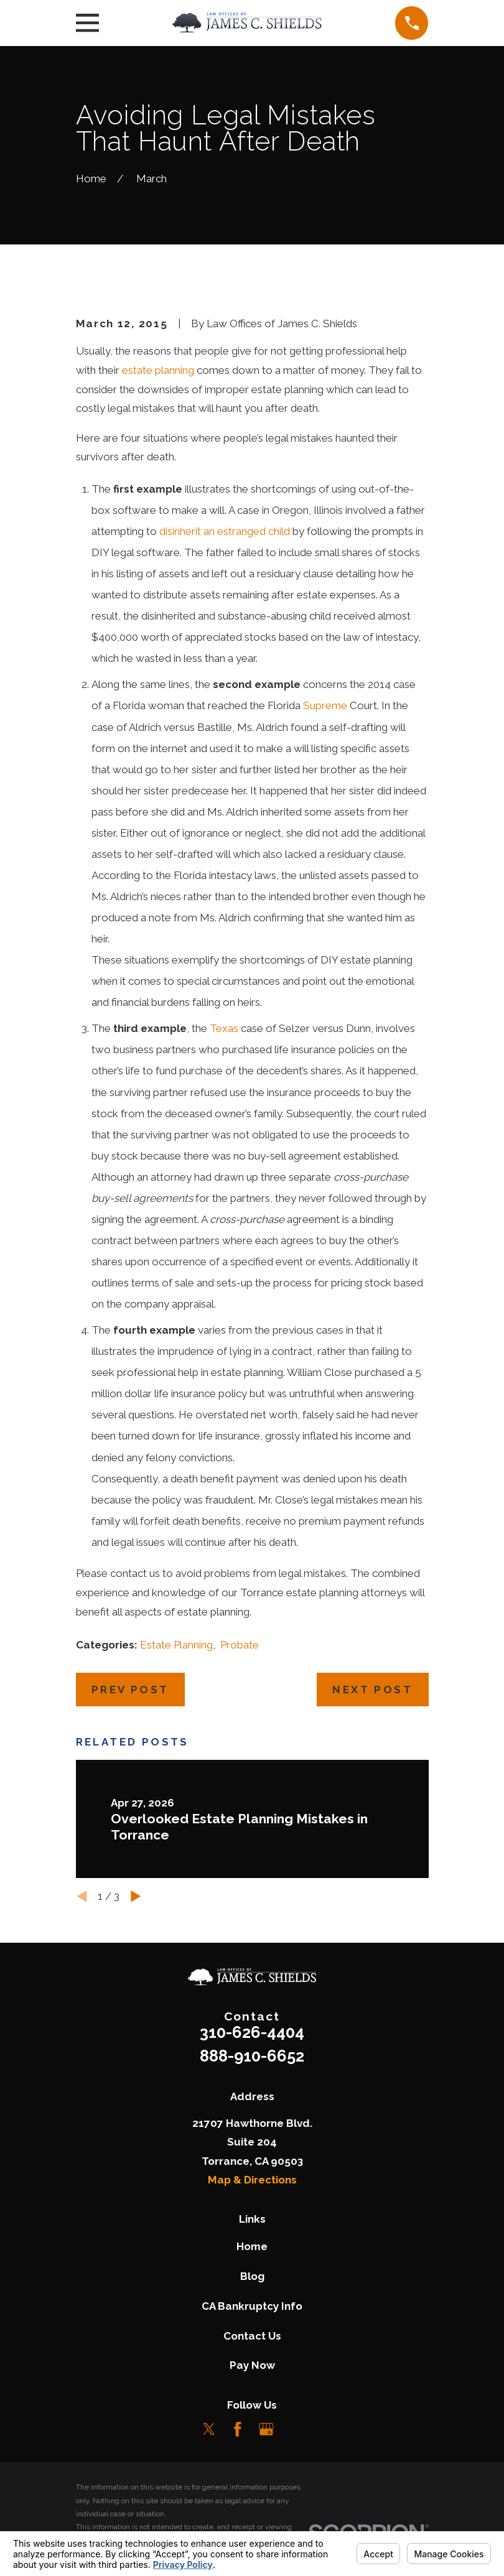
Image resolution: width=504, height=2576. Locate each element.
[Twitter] (209, 2429)
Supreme (325, 705)
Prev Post (130, 1689)
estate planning (158, 370)
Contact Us (252, 2336)
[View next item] (136, 1896)
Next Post (372, 1689)
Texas (224, 1028)
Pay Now (252, 2365)
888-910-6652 (252, 2056)
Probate (239, 1645)
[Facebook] (237, 2429)
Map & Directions (252, 2180)
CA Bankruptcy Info (252, 2306)
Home (252, 2246)
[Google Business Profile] (266, 2429)
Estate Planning (176, 1645)
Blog (252, 2276)
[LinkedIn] (294, 2429)
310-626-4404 (252, 2032)
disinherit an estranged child (224, 531)
